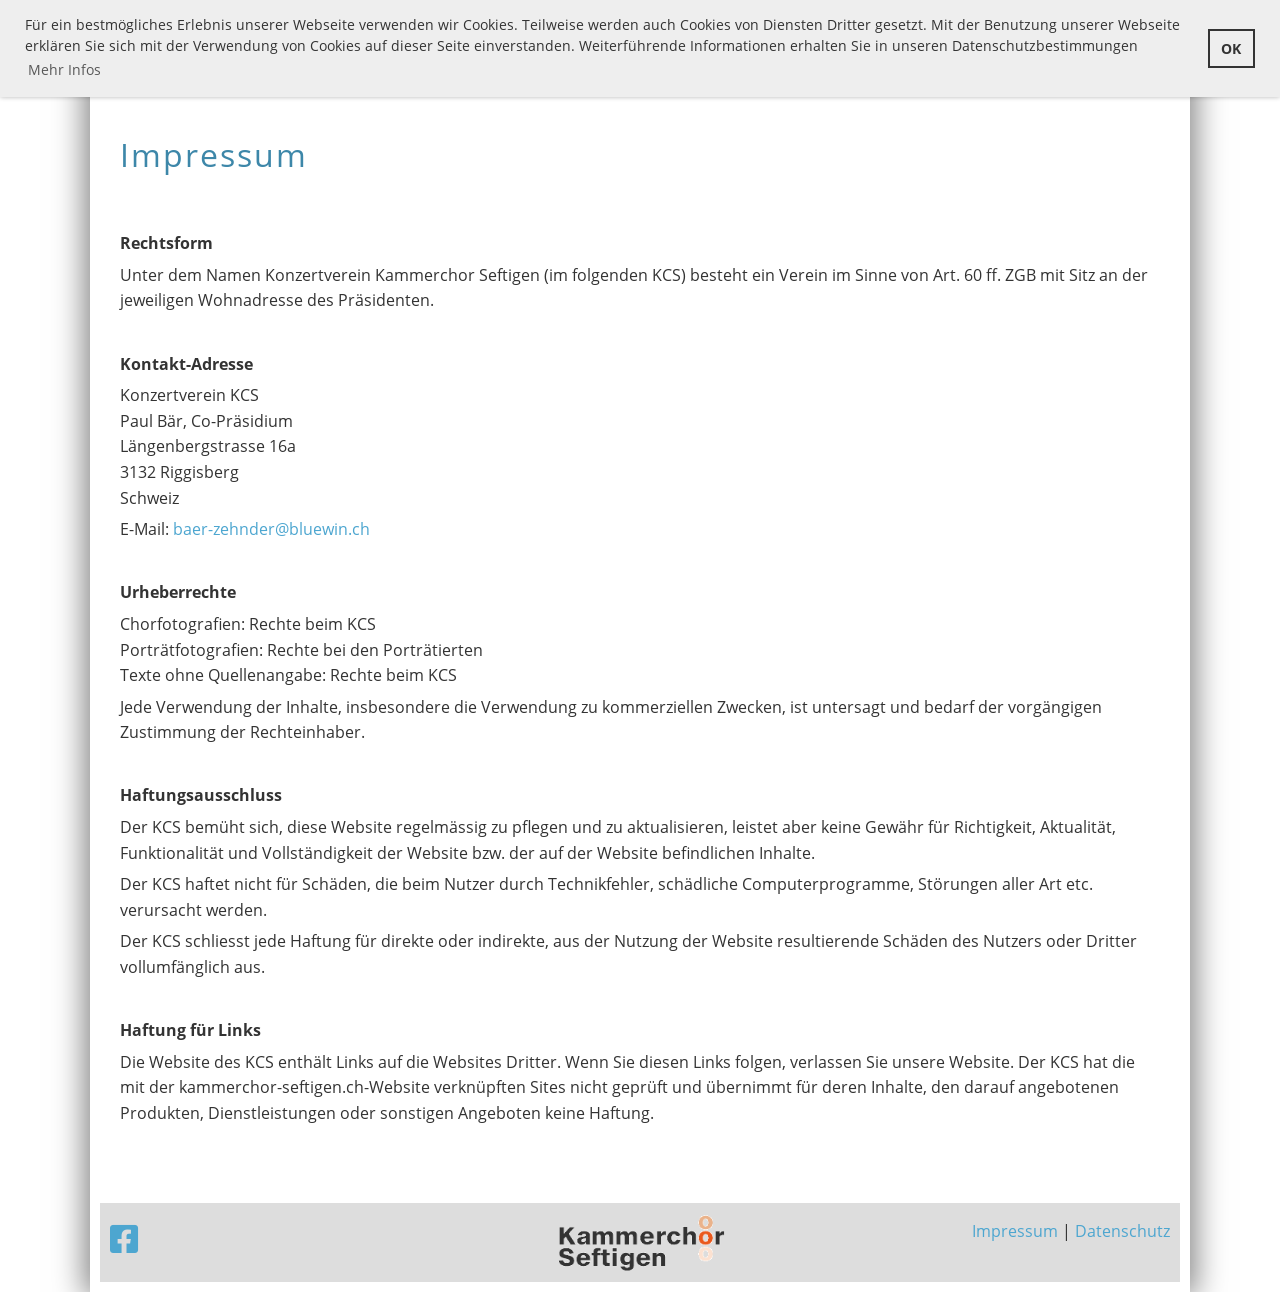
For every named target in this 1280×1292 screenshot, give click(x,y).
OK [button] (1231, 48)
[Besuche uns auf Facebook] (124, 1238)
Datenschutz (1122, 1231)
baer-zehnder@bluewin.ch (271, 529)
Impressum (1015, 1231)
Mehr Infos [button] (64, 69)
